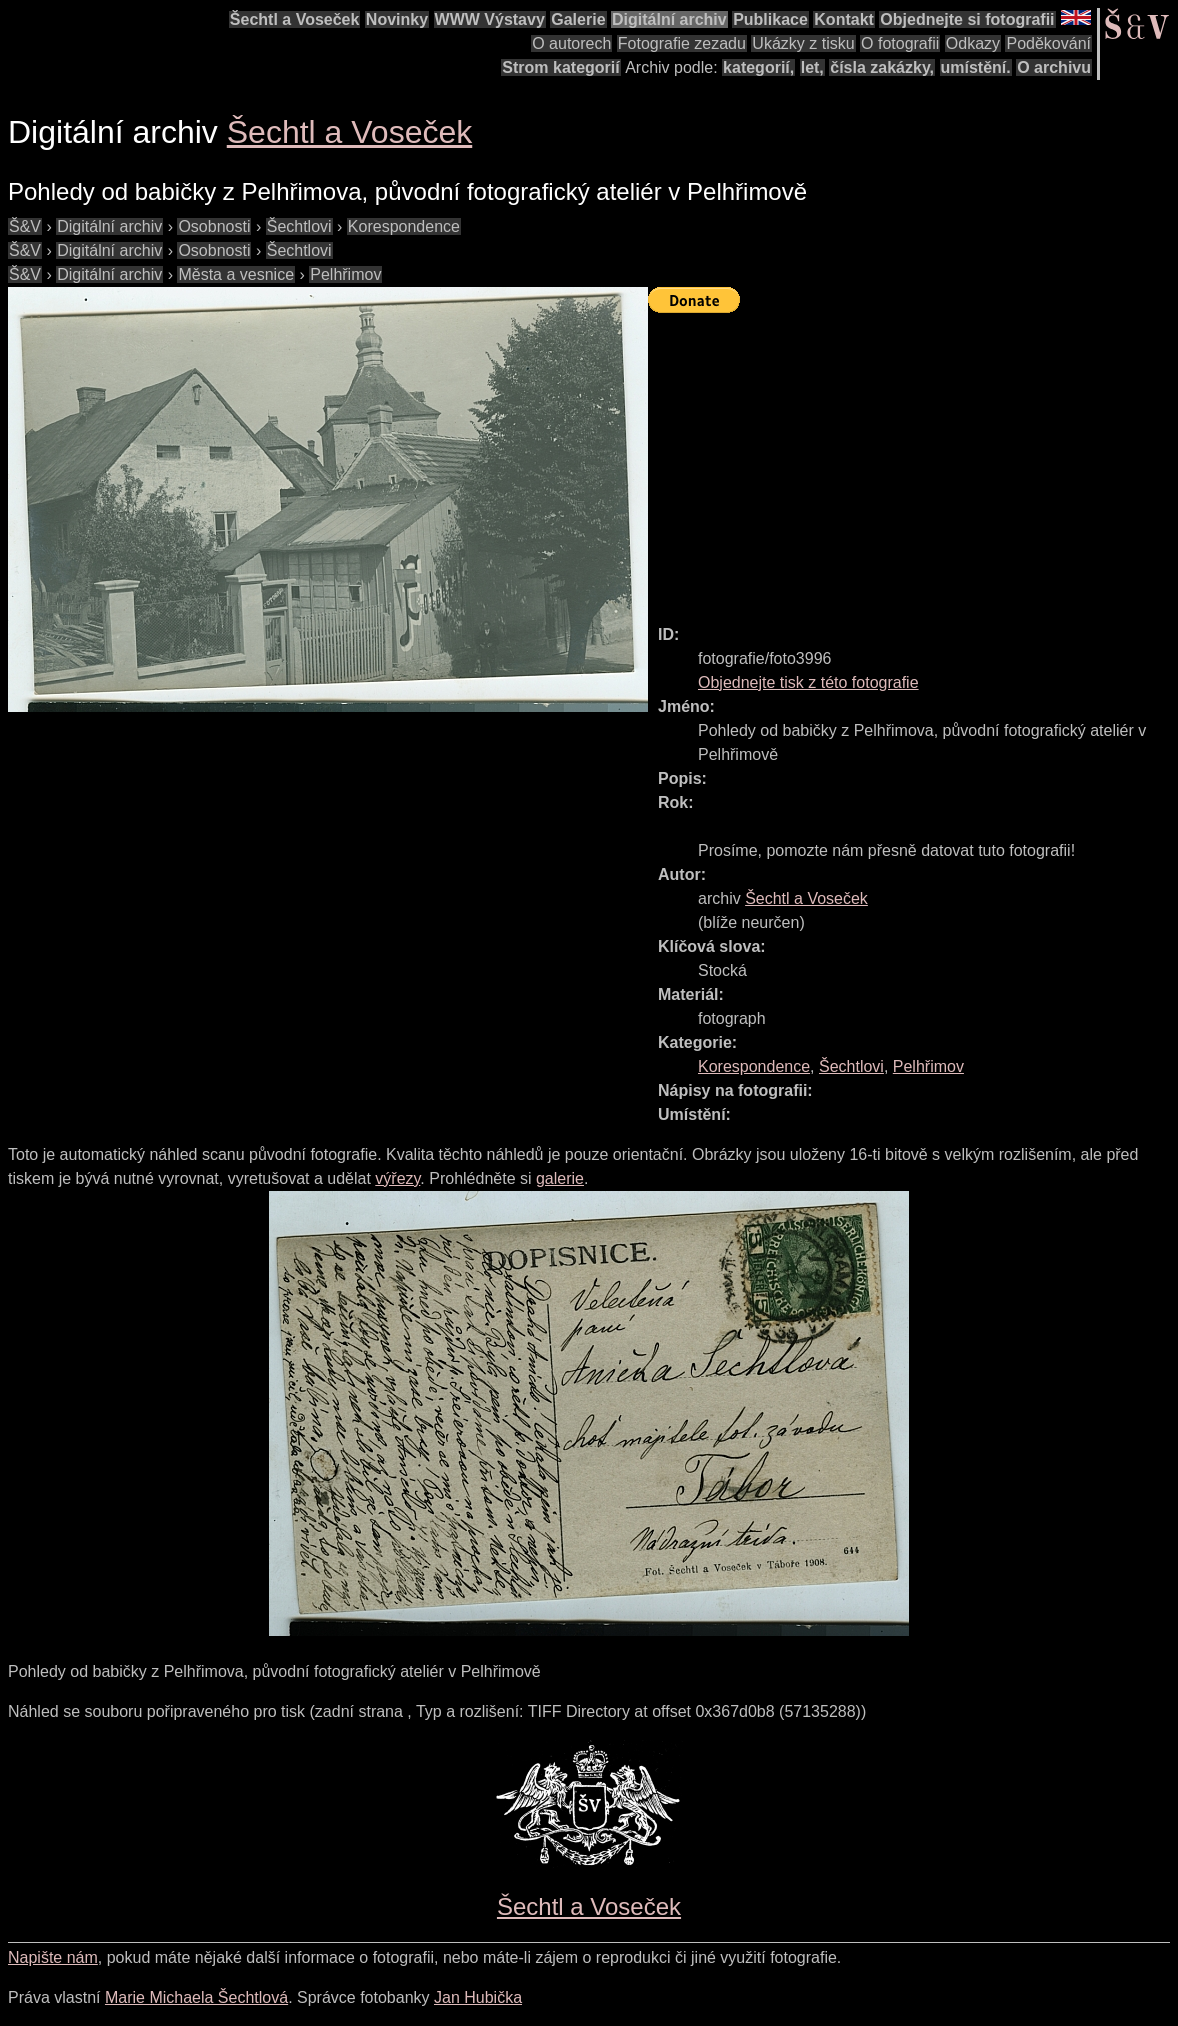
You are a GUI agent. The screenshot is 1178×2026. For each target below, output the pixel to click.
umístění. (976, 67)
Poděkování (1048, 43)
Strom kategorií (560, 67)
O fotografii (900, 43)
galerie (560, 1178)
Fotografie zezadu (682, 43)
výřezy (397, 1178)
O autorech (571, 43)
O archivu (1054, 67)
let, (812, 67)
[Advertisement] (913, 460)
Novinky (397, 19)
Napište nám (53, 1957)
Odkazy (973, 43)
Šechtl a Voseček (295, 19)
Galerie (578, 19)
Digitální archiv (669, 19)
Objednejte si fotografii (967, 19)
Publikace (770, 19)
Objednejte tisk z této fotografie (808, 682)
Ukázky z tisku (803, 43)
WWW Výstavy (490, 19)
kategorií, (758, 67)
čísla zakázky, (882, 67)
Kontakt (844, 19)
